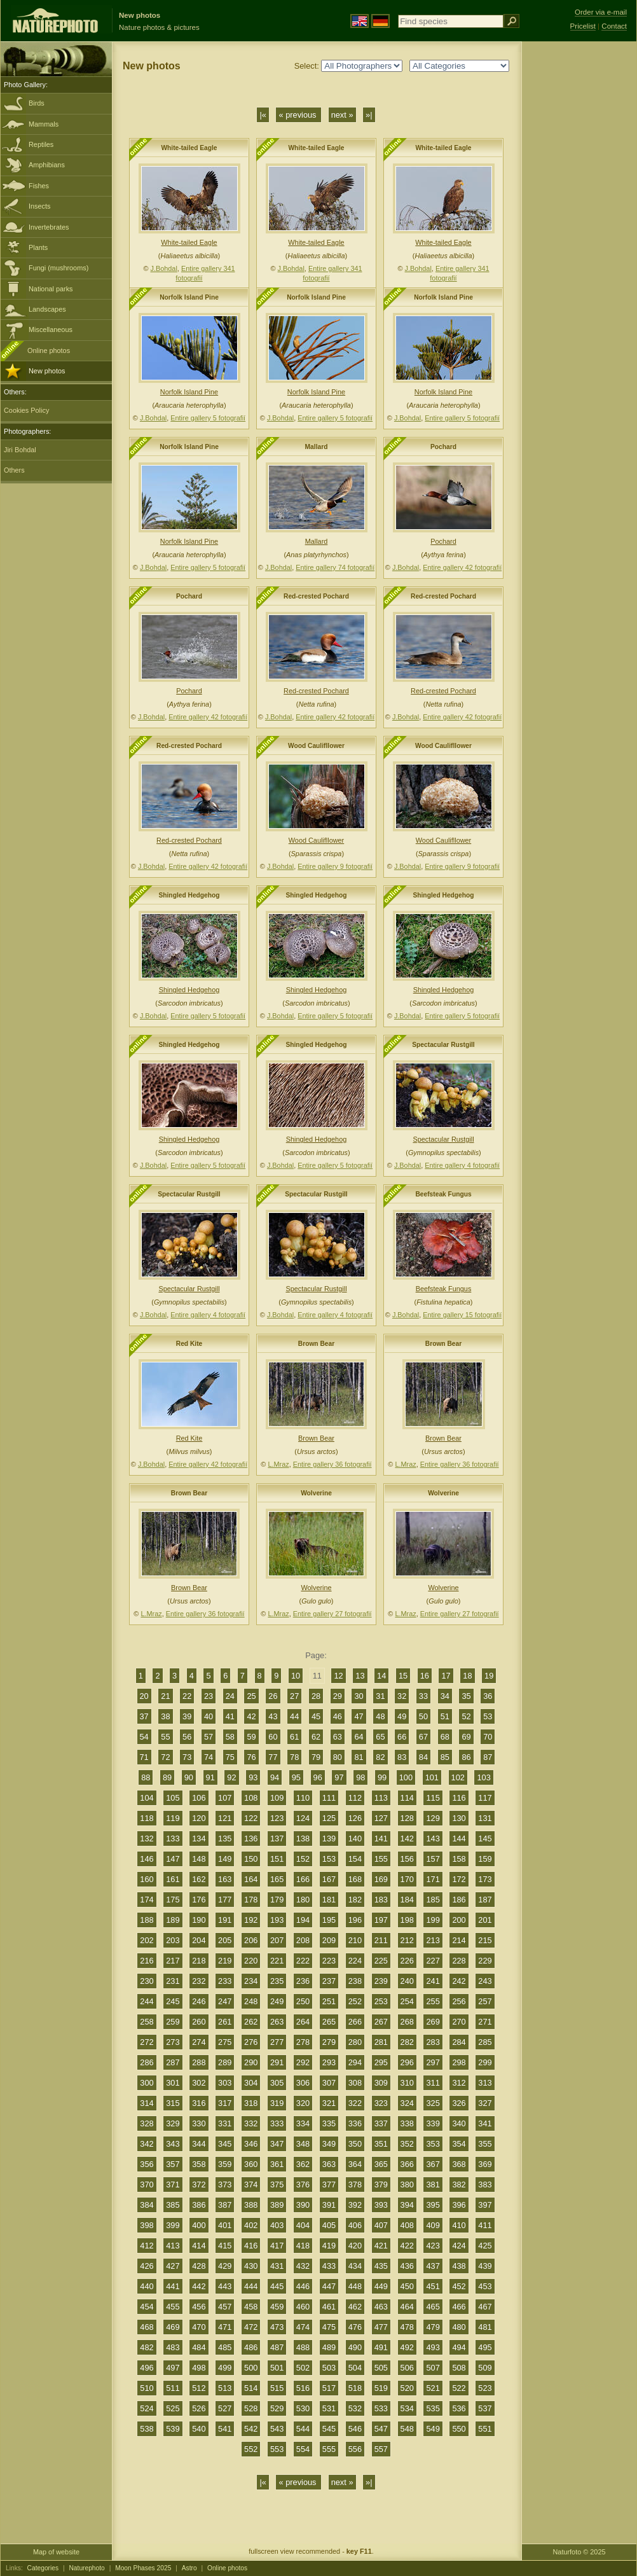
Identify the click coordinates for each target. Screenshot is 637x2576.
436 (407, 2266)
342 (146, 2144)
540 (198, 2429)
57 (208, 1737)
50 (423, 1716)
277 (277, 2042)
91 (210, 1777)
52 (466, 1716)
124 (303, 1818)
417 (277, 2245)
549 (432, 2429)
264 (303, 2021)
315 (172, 2103)
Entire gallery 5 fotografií (207, 418)
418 (303, 2245)
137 (277, 1838)
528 (250, 2408)
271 (484, 2021)
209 (329, 1940)
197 (381, 1920)
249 (277, 2001)
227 (432, 1960)
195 (329, 1920)
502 (303, 2367)
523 (484, 2388)
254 (407, 2001)
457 (224, 2306)
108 (250, 1798)
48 (380, 1716)
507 (432, 2367)
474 (303, 2327)
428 (198, 2266)
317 (224, 2103)
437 (432, 2266)
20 (144, 1696)
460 (303, 2306)
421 (381, 2245)
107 (224, 1798)
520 (407, 2388)
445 (277, 2286)
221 (277, 1960)
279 (329, 2042)
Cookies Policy (26, 410)
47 (358, 1716)
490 (355, 2347)
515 (277, 2388)
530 (303, 2408)
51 (445, 1716)
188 (146, 1920)
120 (198, 1818)
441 (172, 2286)
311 (432, 2083)
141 (381, 1838)
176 (198, 1899)
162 (198, 1879)
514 (250, 2388)
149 (224, 1859)
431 (277, 2266)
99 (382, 1777)
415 (224, 2245)
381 (432, 2184)
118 (146, 1818)
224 (355, 1960)
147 (172, 1859)
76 (251, 1757)
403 (277, 2225)
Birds (37, 103)
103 (483, 1777)
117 (484, 1798)
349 (329, 2144)
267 (381, 2021)
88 (145, 1777)
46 (337, 1716)
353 (432, 2144)
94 (274, 1777)
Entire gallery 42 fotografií (462, 567)
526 (198, 2408)
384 (146, 2205)
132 (146, 1838)
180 (303, 1899)
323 (381, 2103)
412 (146, 2245)
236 (303, 1981)
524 (146, 2408)
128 (407, 1818)
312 (458, 2083)
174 (146, 1899)
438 (458, 2266)
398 (146, 2225)
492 (407, 2347)
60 (272, 1737)
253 (381, 2001)
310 (407, 2083)
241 (432, 1981)
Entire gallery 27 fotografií (332, 1613)
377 (329, 2184)
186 (458, 1899)
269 (432, 2021)
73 (186, 1757)
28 (316, 1696)
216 (146, 1960)
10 (295, 1675)
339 (432, 2123)
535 (432, 2408)
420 (355, 2245)
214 (458, 1940)
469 (172, 2327)
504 (355, 2367)
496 (146, 2367)
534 (407, 2408)
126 (355, 1818)
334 (303, 2123)
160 (146, 1879)
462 (355, 2306)
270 (458, 2021)
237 (329, 1981)
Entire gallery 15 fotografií (462, 1315)
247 (224, 2001)
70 (487, 1737)
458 (250, 2306)
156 (407, 1859)
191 (224, 1920)
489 (329, 2347)
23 (208, 1696)
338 (407, 2123)
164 (250, 1879)
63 (337, 1737)
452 (458, 2286)
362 (303, 2164)
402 (250, 2225)
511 (172, 2388)
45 (316, 1716)
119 (172, 1818)
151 (277, 1859)
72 (165, 1757)
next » (342, 115)
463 (381, 2306)
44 (294, 1716)
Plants (38, 247)
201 (484, 1920)
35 (466, 1696)
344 (198, 2144)
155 (381, 1859)
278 (303, 2042)
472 (250, 2327)
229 (484, 1960)
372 (198, 2184)
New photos (47, 371)
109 (277, 1798)
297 (432, 2062)
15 (403, 1675)
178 (250, 1899)
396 (458, 2205)
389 (277, 2205)
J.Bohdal (164, 268)
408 (407, 2225)
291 (277, 2062)
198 (407, 1920)
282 (407, 2042)
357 (172, 2164)
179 (277, 1899)
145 (484, 1838)
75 (230, 1757)
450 (407, 2286)
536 (458, 2408)
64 (358, 1737)
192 (250, 1920)
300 (146, 2083)
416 (250, 2245)
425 (484, 2245)
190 (198, 1920)
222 (303, 1960)
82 (380, 1757)
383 (484, 2184)
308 (355, 2083)
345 (224, 2144)
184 (407, 1899)
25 (251, 1696)
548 (407, 2429)
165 (277, 1879)
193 (277, 1920)
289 (224, 2062)
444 (250, 2286)
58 (230, 1737)
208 (303, 1940)
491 (381, 2347)
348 (303, 2144)
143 (432, 1838)
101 (432, 1777)
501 (277, 2367)
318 (250, 2103)
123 (277, 1818)
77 (272, 1757)
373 (224, 2184)
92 (231, 1777)
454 (146, 2306)
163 (224, 1879)
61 (294, 1737)
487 (277, 2347)
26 (272, 1696)
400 (198, 2225)
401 (224, 2225)
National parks (51, 289)
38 (165, 1716)
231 (172, 1981)
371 (172, 2184)
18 (467, 1675)
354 (458, 2144)
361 (277, 2164)
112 (355, 1798)
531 (329, 2408)
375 (277, 2184)
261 (224, 2021)
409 (432, 2225)
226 (407, 1960)
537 (484, 2408)
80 (337, 1757)
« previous (298, 115)
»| (369, 115)
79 (316, 1757)
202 (146, 1940)
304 (250, 2083)
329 (172, 2123)
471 (224, 2327)
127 (381, 1818)
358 (198, 2164)
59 (251, 1737)
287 (172, 2062)
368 (458, 2164)
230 (146, 1981)
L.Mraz (278, 1464)
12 (338, 1675)
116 (458, 1798)
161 (172, 1879)
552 (250, 2449)
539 (172, 2429)
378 (355, 2184)
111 (329, 1798)
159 (484, 1859)
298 (458, 2062)
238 (355, 1981)
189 (172, 1920)
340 (458, 2123)
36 (487, 1696)
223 (329, 1960)
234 (250, 1981)
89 (167, 1777)
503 (329, 2367)
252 (355, 2001)
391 (329, 2205)
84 (423, 1757)
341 (484, 2123)
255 (432, 2001)
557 (381, 2449)
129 (432, 1818)
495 (484, 2347)
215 (484, 1940)
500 (250, 2367)
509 (484, 2367)
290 (250, 2062)
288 (198, 2062)
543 (277, 2429)
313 (484, 2083)
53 (487, 1716)
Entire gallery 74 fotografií (335, 567)
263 (277, 2021)
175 (172, 1899)
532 (355, 2408)
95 (296, 1777)
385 (172, 2205)
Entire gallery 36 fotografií (332, 1464)
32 (401, 1696)
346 (250, 2144)
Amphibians (47, 165)
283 (432, 2042)
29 (337, 1696)
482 (146, 2347)
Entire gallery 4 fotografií (462, 1165)
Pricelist (583, 26)
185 (432, 1899)
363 (329, 2164)
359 (224, 2164)
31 (380, 1696)
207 (277, 1940)
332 (250, 2123)
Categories (43, 2568)
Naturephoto (86, 2568)
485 (224, 2347)
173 (484, 1879)
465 (432, 2306)
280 (355, 2042)
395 (432, 2205)
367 (432, 2164)
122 (250, 1818)
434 (355, 2266)
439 (484, 2266)
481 (484, 2327)
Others (14, 470)
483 (172, 2347)
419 (329, 2245)
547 (381, 2429)
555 (329, 2449)
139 (329, 1838)
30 (358, 1696)
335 (329, 2123)
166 (303, 1879)
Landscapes (47, 309)
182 (355, 1899)
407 (381, 2225)
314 (146, 2103)
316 (198, 2103)
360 (250, 2164)
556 (355, 2449)
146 (146, 1859)
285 (484, 2042)
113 (381, 1798)
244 (146, 2001)
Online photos (48, 350)
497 (172, 2367)
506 (407, 2367)
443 (224, 2286)
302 (198, 2083)
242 (458, 1981)
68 (445, 1737)
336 (355, 2123)
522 (458, 2388)
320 (303, 2103)
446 (303, 2286)
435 (381, 2266)
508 (458, 2367)
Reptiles (41, 144)
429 (224, 2266)
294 (355, 2062)
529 (277, 2408)
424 (458, 2245)
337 (381, 2123)
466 (458, 2306)
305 (277, 2083)
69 (466, 1737)
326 (458, 2103)
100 (406, 1777)
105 (172, 1798)
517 (329, 2388)
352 (407, 2144)
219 (224, 1960)
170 (407, 1879)
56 (186, 1737)
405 (329, 2225)
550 (458, 2429)
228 (458, 1960)
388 (250, 2205)
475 (329, 2327)
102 (458, 1777)
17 (445, 1675)
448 (355, 2286)
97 (338, 1777)
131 (484, 1818)
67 (423, 1737)
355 (484, 2144)
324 (407, 2103)
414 (198, 2245)
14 (381, 1675)
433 (329, 2266)
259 (172, 2021)
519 (381, 2388)
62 (316, 1737)
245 (172, 2001)
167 (329, 1879)
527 (224, 2408)
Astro (189, 2568)
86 (466, 1757)
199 (432, 1920)
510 (146, 2388)
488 (303, 2347)
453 (484, 2286)
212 (407, 1940)
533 (381, 2408)
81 (358, 1757)
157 (432, 1859)
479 (432, 2327)
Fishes (39, 186)
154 (355, 1859)
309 (381, 2083)
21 (165, 1696)
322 (355, 2103)
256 (458, 2001)
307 (329, 2083)
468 (146, 2327)
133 (172, 1838)
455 (172, 2306)
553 (277, 2449)
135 (224, 1838)
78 (294, 1757)
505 (381, 2367)
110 (303, 1798)
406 (355, 2225)
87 (487, 1757)
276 (250, 2042)
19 (488, 1675)
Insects (39, 206)
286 (146, 2062)
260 (198, 2021)
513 (224, 2388)
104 (146, 1798)
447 (329, 2286)
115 (432, 1798)
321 (329, 2103)
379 (381, 2184)
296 (407, 2062)
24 (230, 1696)
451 (432, 2286)
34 (445, 1696)
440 (146, 2286)
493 (432, 2347)
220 (250, 1960)
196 (355, 1920)
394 (407, 2205)
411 (484, 2225)
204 (198, 1940)
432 (303, 2266)
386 (198, 2205)
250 (303, 2001)
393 (381, 2205)
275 (224, 2042)
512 (198, 2388)
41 (230, 1716)
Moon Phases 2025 (143, 2568)
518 (355, 2388)
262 (250, 2021)
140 (355, 1838)
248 (250, 2001)
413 (172, 2245)
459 (277, 2306)
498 (198, 2367)
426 (146, 2266)
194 (303, 1920)
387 (224, 2205)
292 (303, 2062)
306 (303, 2083)
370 (146, 2184)
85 (445, 1757)
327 (484, 2103)
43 (272, 1716)
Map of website (56, 2552)
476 (355, 2327)
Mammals (43, 124)
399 (172, 2225)
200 (458, 1920)
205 (224, 1940)
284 (458, 2042)
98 (360, 1777)
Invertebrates (49, 227)
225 (381, 1960)
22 (186, 1696)
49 (401, 1716)
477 (381, 2327)
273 (172, 2042)
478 (407, 2327)
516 (303, 2388)
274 (198, 2042)
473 (277, 2327)
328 (146, 2123)
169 (381, 1879)
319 (277, 2103)
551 (484, 2429)
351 (381, 2144)
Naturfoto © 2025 (579, 2552)
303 (224, 2083)
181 (329, 1899)
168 (355, 1879)
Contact (614, 26)
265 (329, 2021)
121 (224, 1818)
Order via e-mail (601, 12)
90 (188, 1777)
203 (172, 1940)
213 (432, 1940)
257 (484, 2001)
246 (198, 2001)
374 (250, 2184)
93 (253, 1777)
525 (172, 2408)
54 (144, 1737)
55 (165, 1737)
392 (355, 2205)
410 (458, 2225)
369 (484, 2164)
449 (381, 2286)
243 (484, 1981)
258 (146, 2021)
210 (355, 1940)
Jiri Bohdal (20, 450)
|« (262, 115)
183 (381, 1899)
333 (277, 2123)
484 (198, 2347)
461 (329, 2306)
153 (329, 1859)
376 (303, 2184)
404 (303, 2225)
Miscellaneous (50, 329)
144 (458, 1838)
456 (198, 2306)
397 (484, 2205)
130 (458, 1818)
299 (484, 2062)
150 (250, 1859)
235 (277, 1981)
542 (250, 2429)
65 (380, 1737)
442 (198, 2286)
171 (432, 1879)
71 (144, 1757)
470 (198, 2327)
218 (198, 1960)
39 (186, 1716)
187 (484, 1899)
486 (250, 2347)
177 (224, 1899)
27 (294, 1696)
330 (198, 2123)
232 (198, 1981)
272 (146, 2042)
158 (458, 1859)
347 (277, 2144)
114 (407, 1798)
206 (250, 1940)
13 (359, 1675)
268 (407, 2021)
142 (407, 1838)
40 (208, 1716)
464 (407, 2306)
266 (355, 2021)
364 (355, 2164)
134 (198, 1838)
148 (198, 1859)
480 (458, 2327)
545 (329, 2429)
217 (172, 1960)
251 (329, 2001)
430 (250, 2266)
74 (208, 1757)
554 (303, 2449)
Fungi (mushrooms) (58, 268)
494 (458, 2347)
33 (423, 1696)
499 (224, 2367)
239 (381, 1981)
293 (329, 2062)
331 (224, 2123)
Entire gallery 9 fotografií (335, 866)
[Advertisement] (579, 245)
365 (381, 2164)
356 (146, 2164)
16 (424, 1675)
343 (172, 2144)
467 (484, 2306)
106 (198, 1798)
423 (432, 2245)
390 (303, 2205)
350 (355, 2144)
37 (144, 1716)
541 (224, 2429)
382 (458, 2184)
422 (407, 2245)
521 (432, 2388)
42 (251, 1716)
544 (303, 2429)
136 (250, 1838)
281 (381, 2042)
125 (329, 1818)
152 (303, 1859)
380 (407, 2184)
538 (146, 2429)
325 (432, 2103)
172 (458, 1879)
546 (355, 2429)
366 (407, 2164)
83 (401, 1757)
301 (172, 2083)
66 (401, 1737)
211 (381, 1940)
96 (317, 1777)
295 (381, 2062)
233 (224, 1981)
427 (172, 2266)
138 (303, 1838)
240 (407, 1981)
